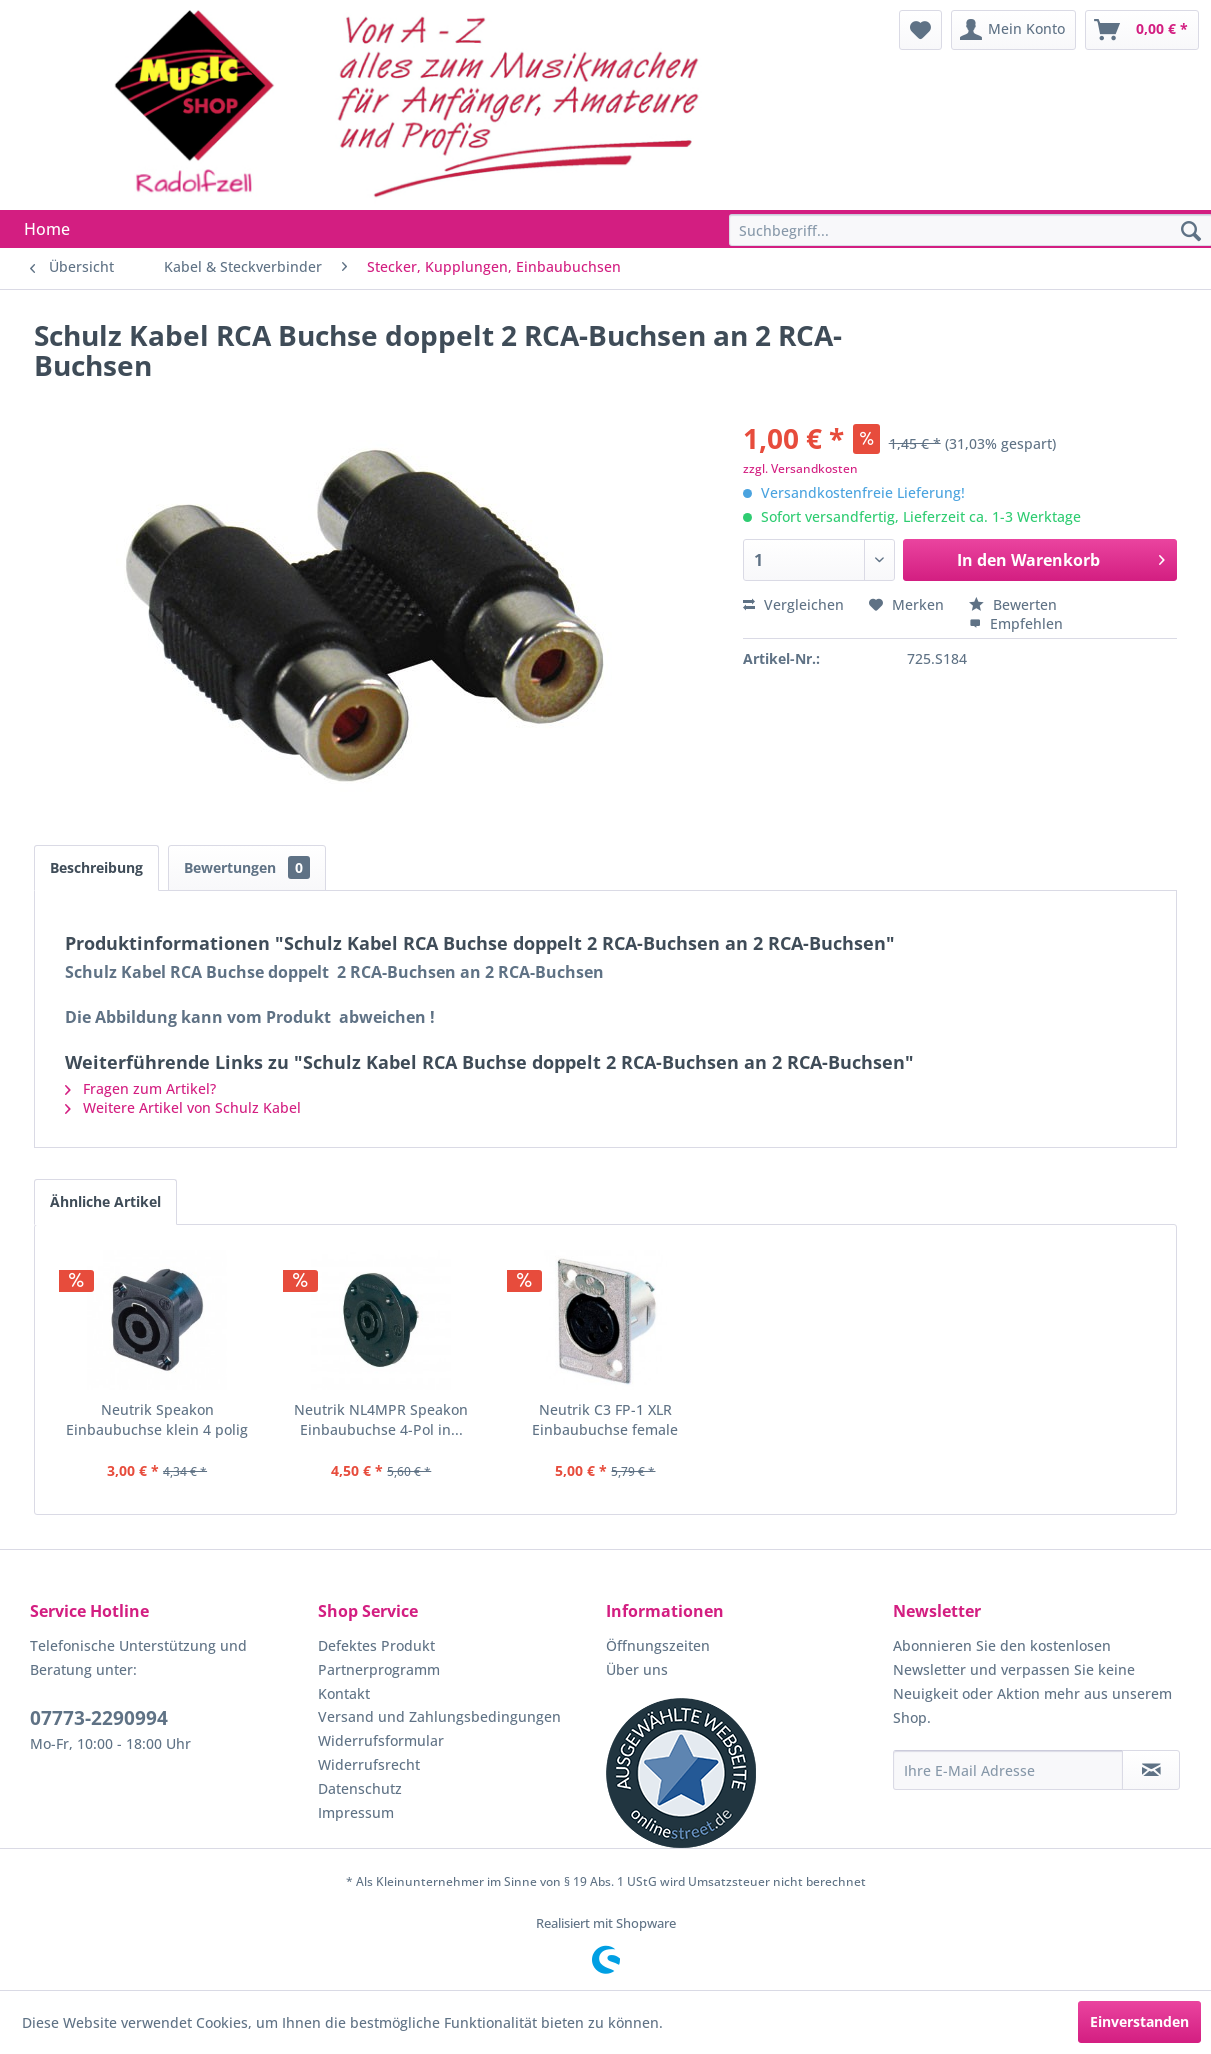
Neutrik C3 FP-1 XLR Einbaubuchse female (605, 1419)
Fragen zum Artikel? (140, 1088)
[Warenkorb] (1142, 30)
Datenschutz (360, 1788)
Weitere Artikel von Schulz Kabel (183, 1107)
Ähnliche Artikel (105, 1201)
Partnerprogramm (379, 1669)
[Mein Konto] (1013, 30)
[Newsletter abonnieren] (1151, 1770)
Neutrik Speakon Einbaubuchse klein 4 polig (157, 1419)
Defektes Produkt (376, 1645)
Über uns (637, 1669)
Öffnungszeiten (658, 1645)
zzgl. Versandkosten (800, 468)
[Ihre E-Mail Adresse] (1008, 1770)
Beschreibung (96, 867)
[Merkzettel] (920, 30)
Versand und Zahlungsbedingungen (439, 1716)
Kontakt (344, 1693)
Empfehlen (1016, 623)
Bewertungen (247, 867)
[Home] (47, 229)
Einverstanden (1139, 2021)
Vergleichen (793, 604)
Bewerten (1013, 604)
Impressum (356, 1812)
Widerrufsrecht (369, 1764)
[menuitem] (920, 30)
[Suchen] (1191, 232)
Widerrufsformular (381, 1740)
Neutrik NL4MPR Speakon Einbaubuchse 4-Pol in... (381, 1419)
